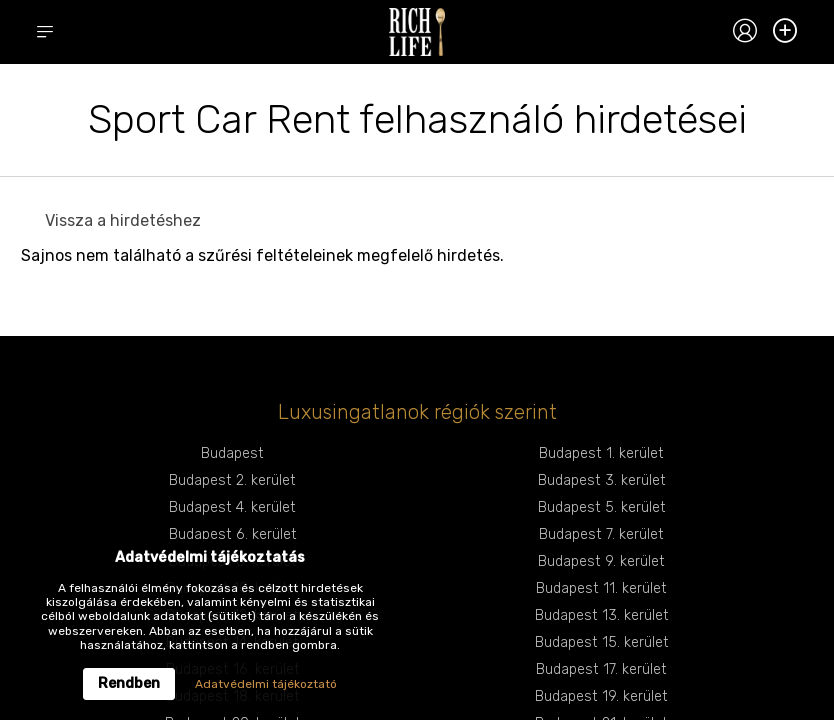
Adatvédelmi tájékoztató (266, 684)
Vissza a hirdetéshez (123, 220)
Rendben (129, 683)
